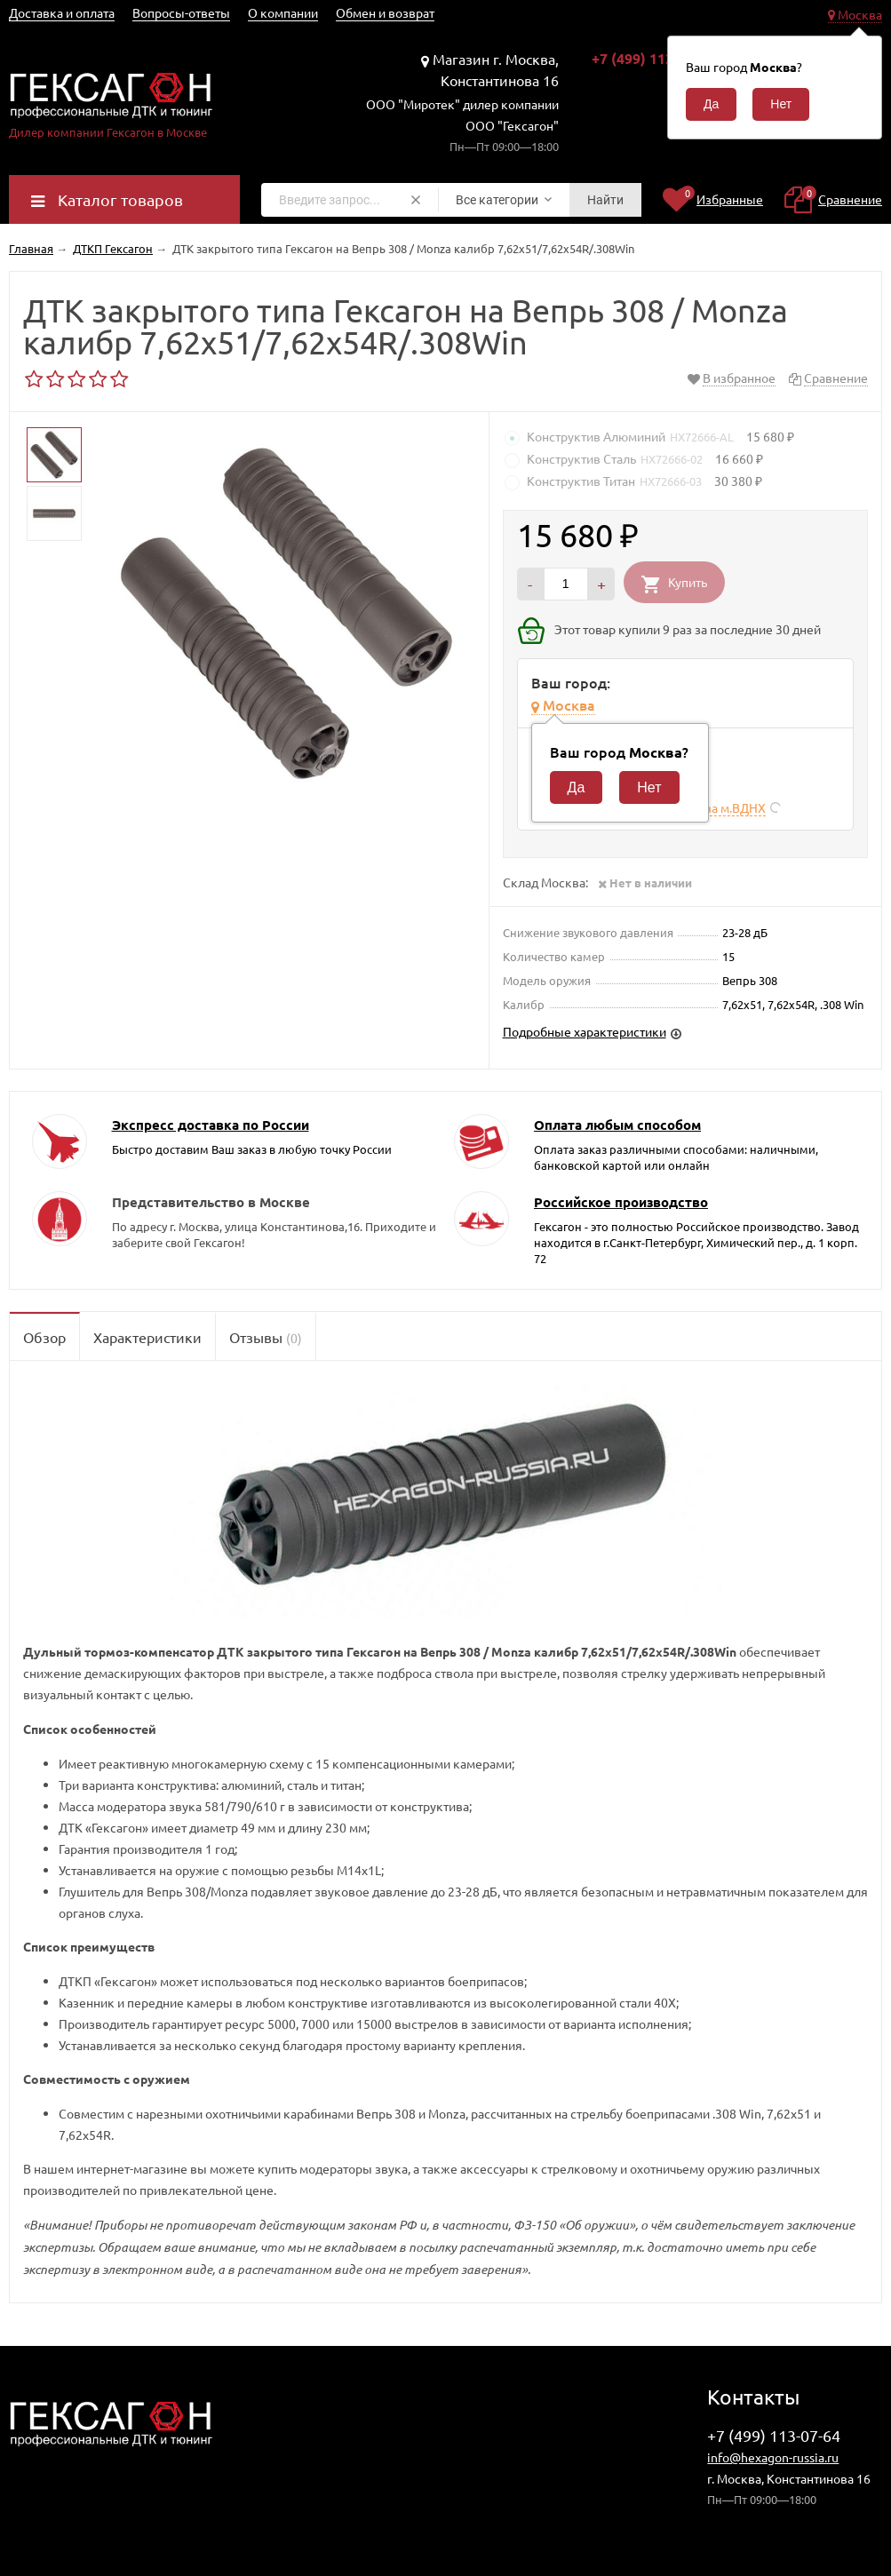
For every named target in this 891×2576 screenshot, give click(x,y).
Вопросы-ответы (181, 12)
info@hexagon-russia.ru (773, 2457)
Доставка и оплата (62, 12)
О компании (283, 12)
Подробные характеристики (584, 1031)
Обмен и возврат (385, 12)
